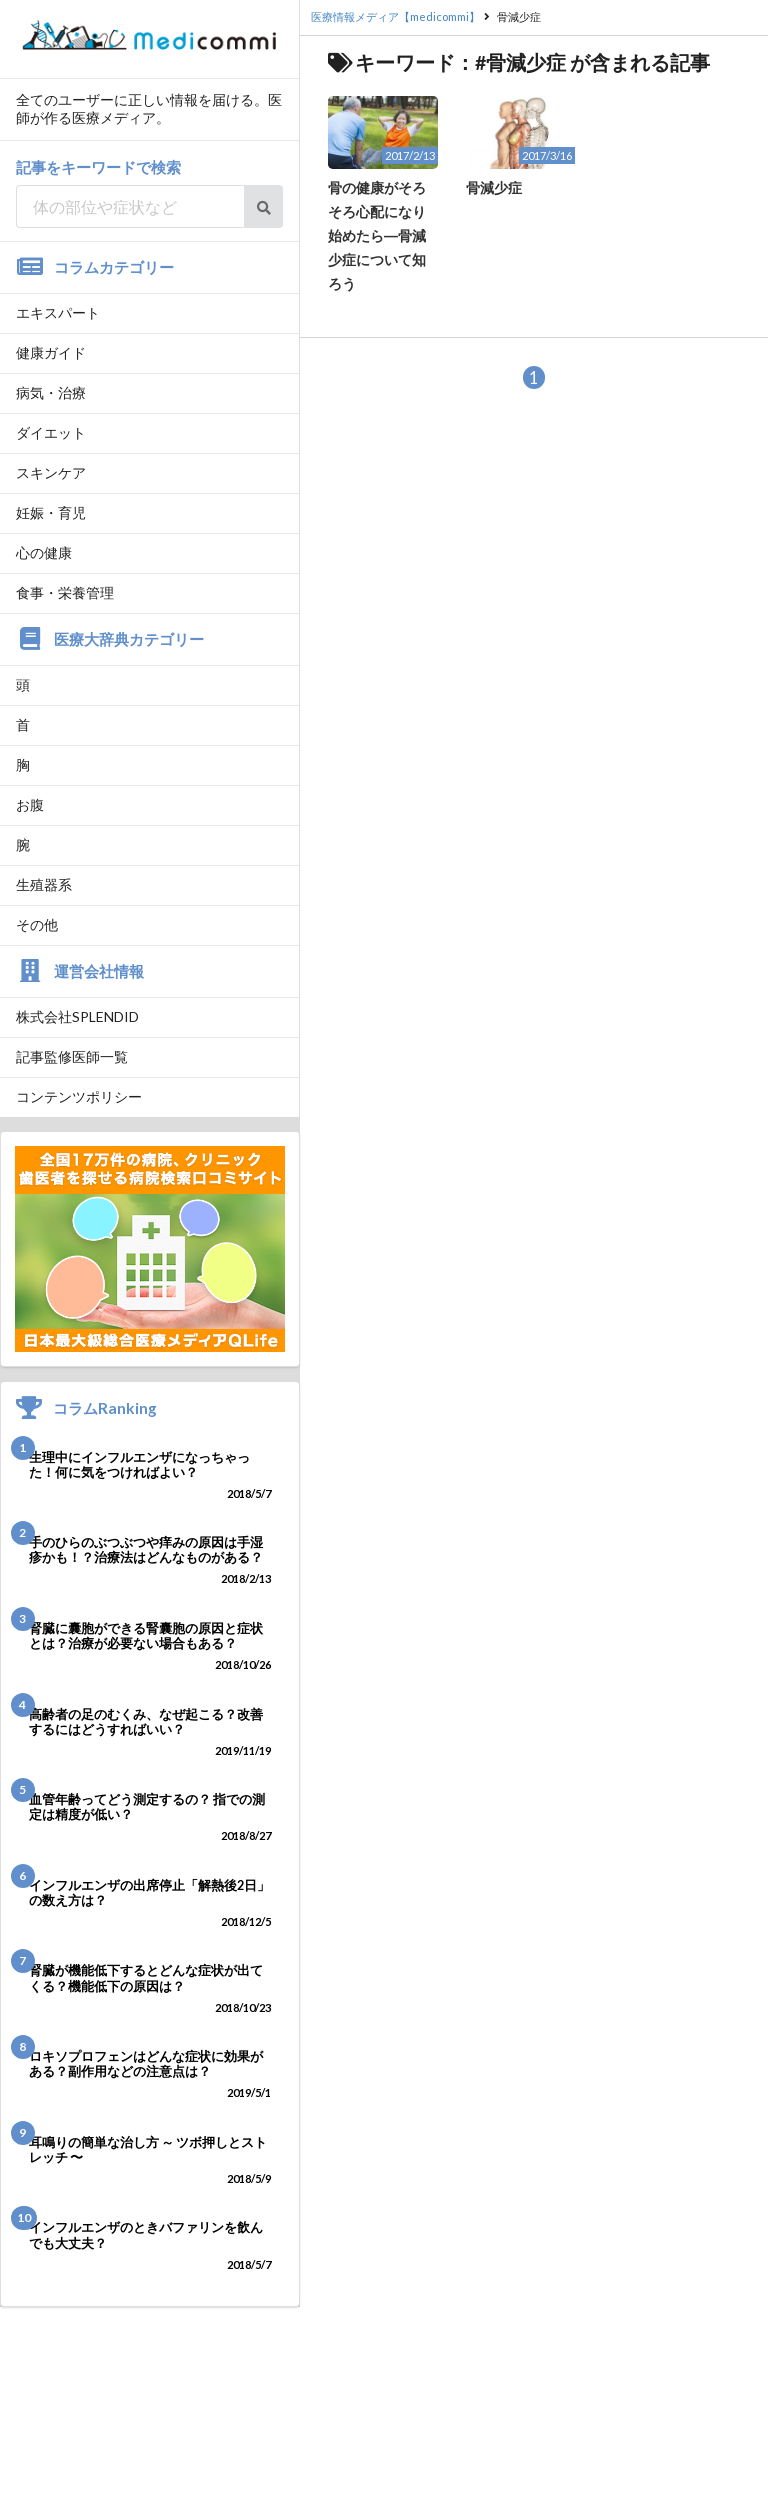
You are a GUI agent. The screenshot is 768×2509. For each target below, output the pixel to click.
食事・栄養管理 (65, 592)
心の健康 (44, 552)
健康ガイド (51, 352)
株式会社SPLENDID (77, 1016)
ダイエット (51, 432)
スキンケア (51, 472)
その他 (37, 924)
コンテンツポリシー (79, 1096)
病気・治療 (51, 392)
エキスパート (58, 312)
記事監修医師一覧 (72, 1056)
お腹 (30, 804)
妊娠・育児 (51, 512)
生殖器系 (44, 884)
